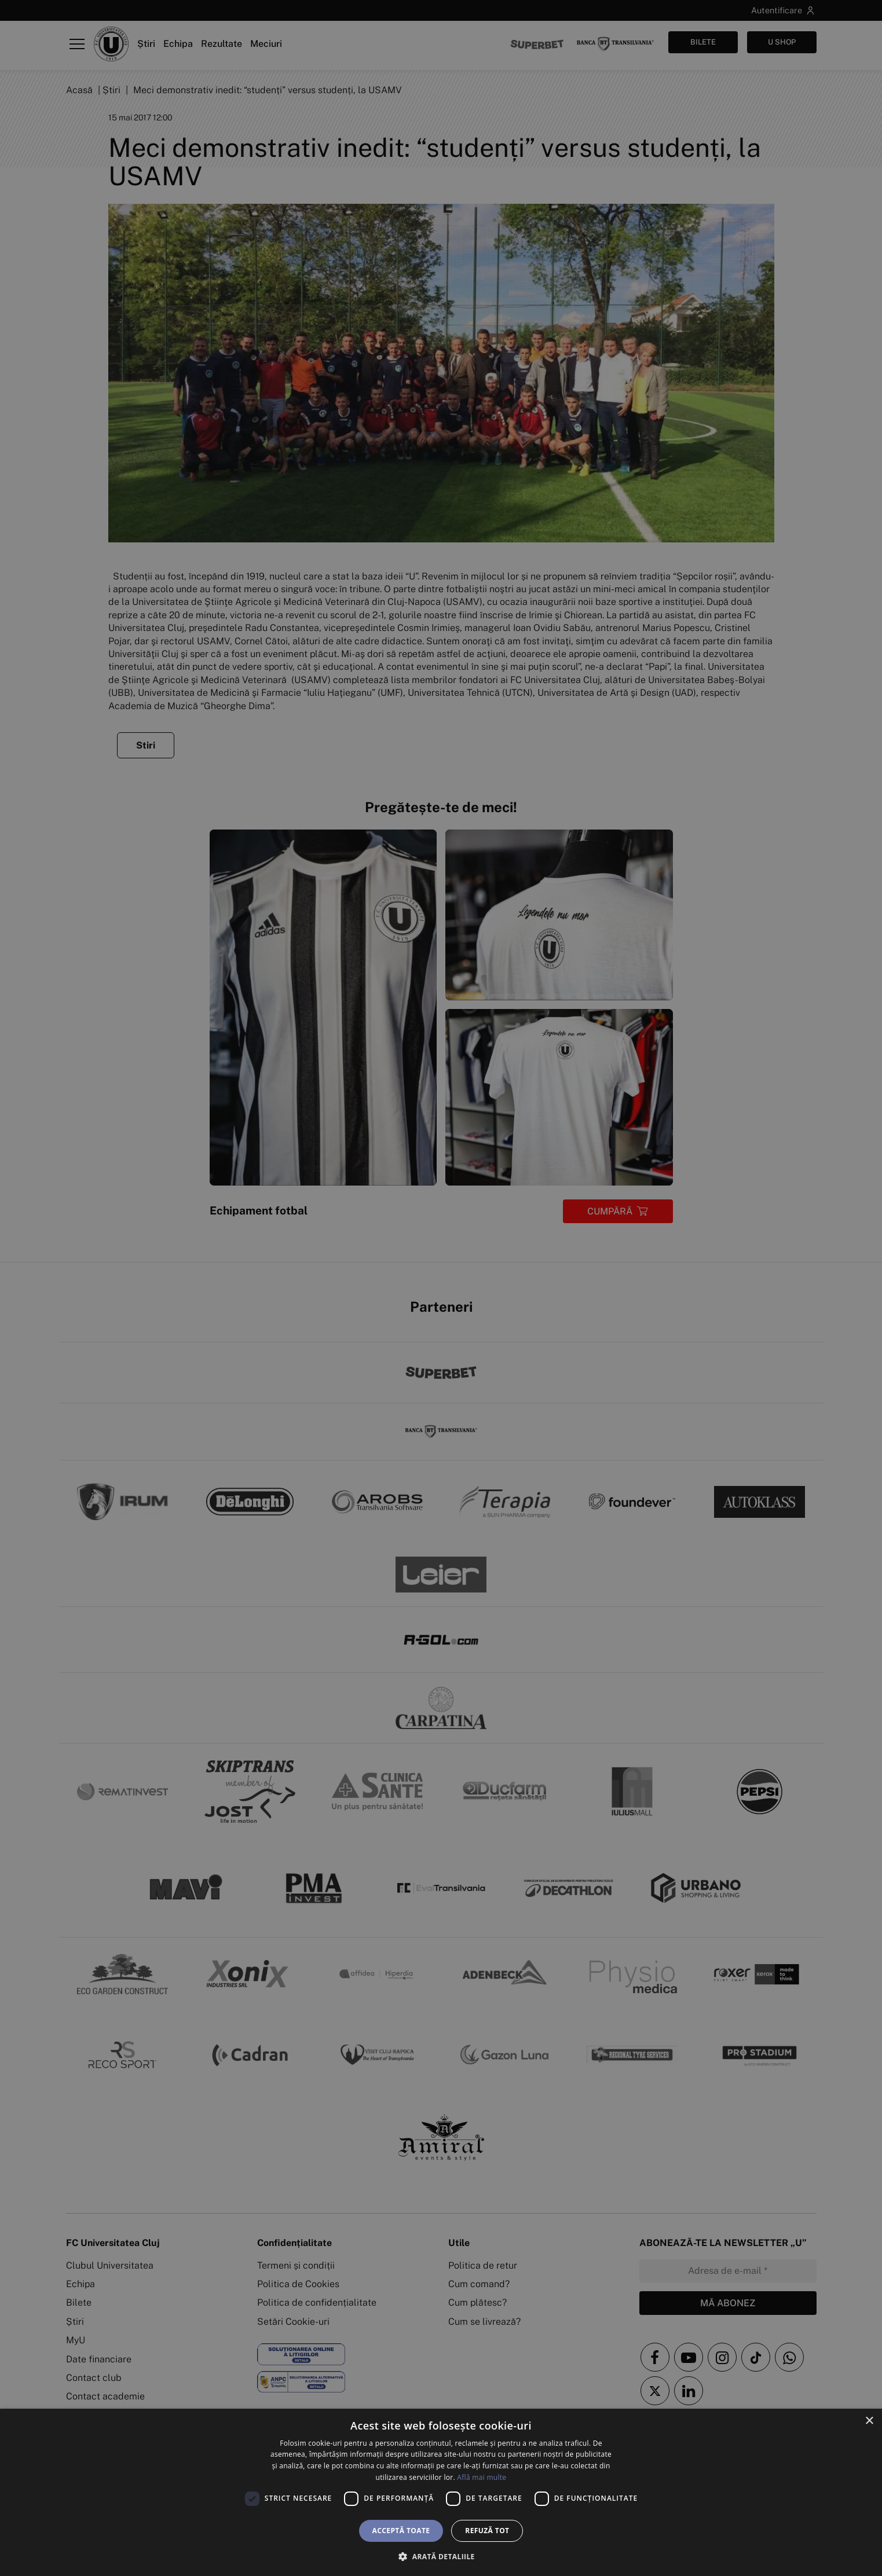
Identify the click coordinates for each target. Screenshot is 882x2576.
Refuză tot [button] (487, 2530)
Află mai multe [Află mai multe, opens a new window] (481, 2477)
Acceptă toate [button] (401, 2530)
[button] (440, 2556)
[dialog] (441, 2492)
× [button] (869, 2421)
